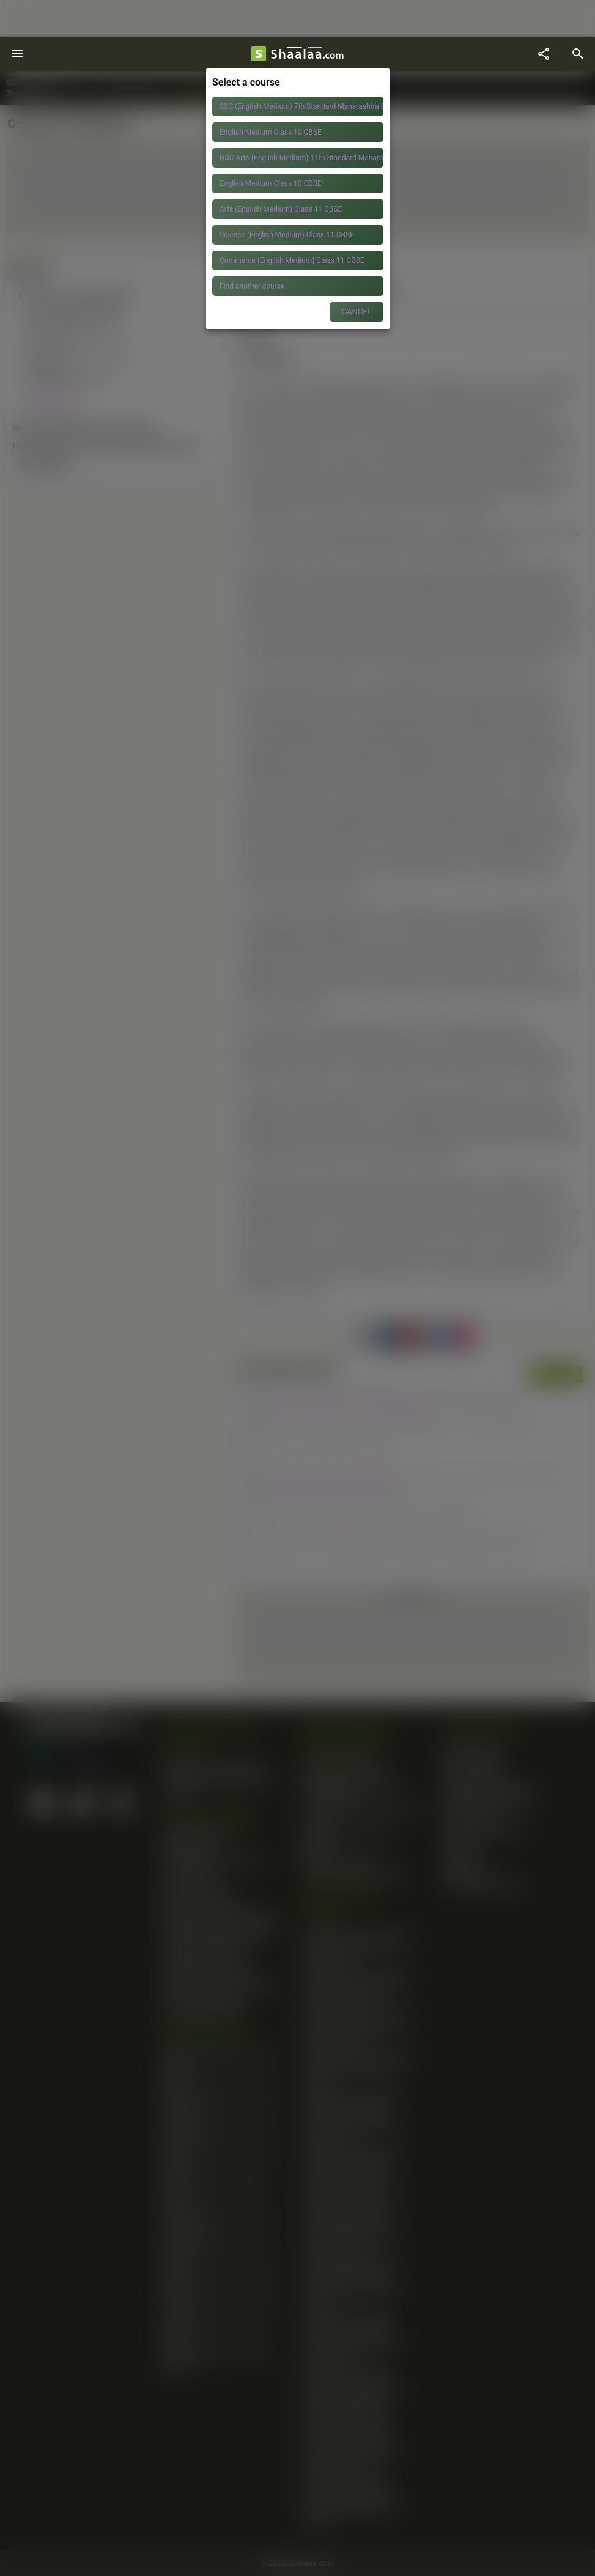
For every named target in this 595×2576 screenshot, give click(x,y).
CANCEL (356, 311)
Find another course (252, 286)
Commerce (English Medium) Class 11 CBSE (292, 260)
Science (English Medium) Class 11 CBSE (287, 235)
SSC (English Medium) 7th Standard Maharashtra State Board (301, 106)
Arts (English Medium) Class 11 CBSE (281, 209)
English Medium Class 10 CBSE (271, 132)
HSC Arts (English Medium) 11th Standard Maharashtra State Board (301, 157)
